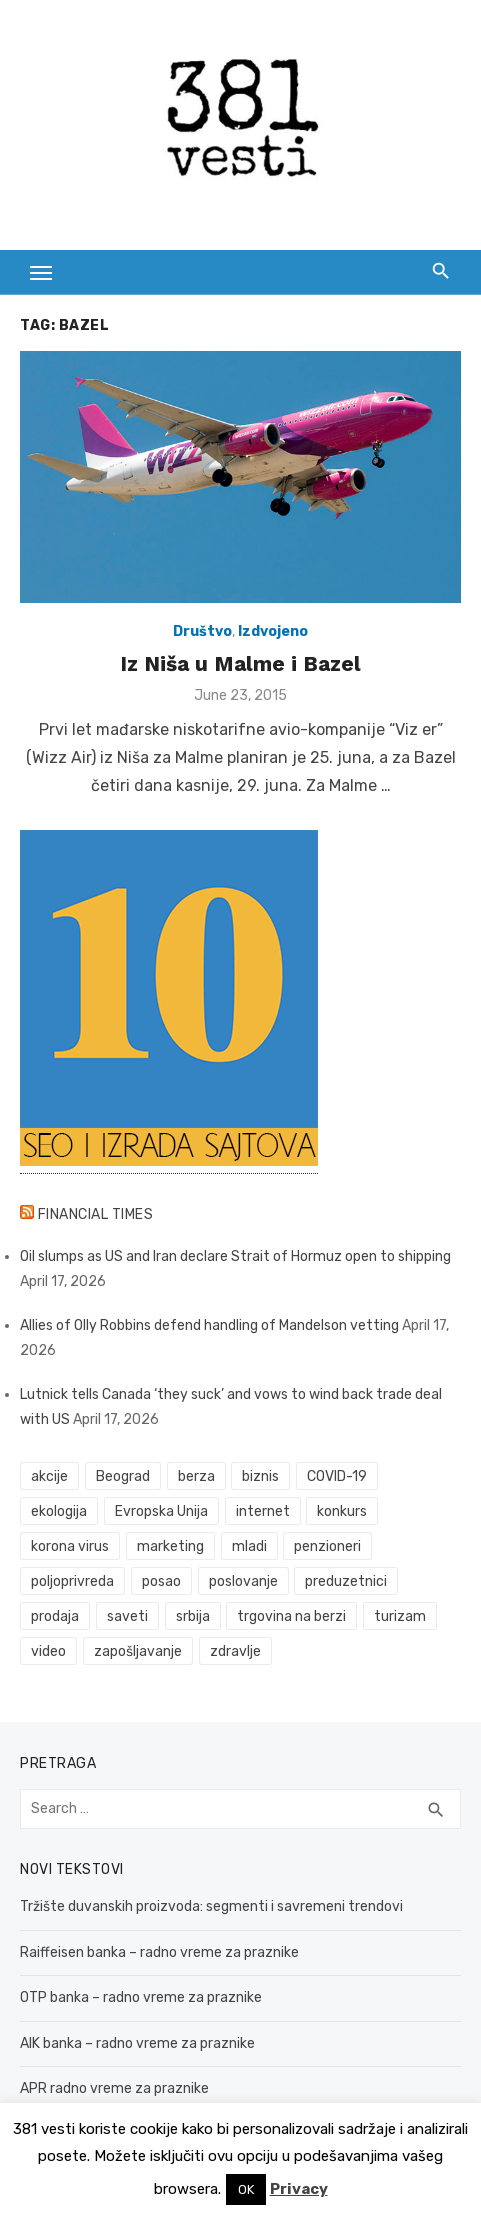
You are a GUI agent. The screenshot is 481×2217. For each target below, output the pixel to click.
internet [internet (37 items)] (263, 1511)
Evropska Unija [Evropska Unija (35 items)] (161, 1511)
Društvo (202, 631)
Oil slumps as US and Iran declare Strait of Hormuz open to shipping (235, 1256)
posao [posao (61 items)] (161, 1581)
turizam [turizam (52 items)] (400, 1616)
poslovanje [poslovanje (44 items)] (243, 1581)
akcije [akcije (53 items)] (49, 1476)
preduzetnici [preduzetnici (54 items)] (346, 1581)
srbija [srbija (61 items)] (193, 1616)
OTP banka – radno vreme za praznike (141, 1997)
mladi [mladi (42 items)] (249, 1546)
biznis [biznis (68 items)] (260, 1476)
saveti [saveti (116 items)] (127, 1616)
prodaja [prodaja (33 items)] (55, 1616)
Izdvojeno (273, 631)
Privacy (299, 2189)
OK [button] (246, 2189)
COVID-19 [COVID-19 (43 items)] (337, 1476)
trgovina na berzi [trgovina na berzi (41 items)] (291, 1616)
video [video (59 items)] (48, 1651)
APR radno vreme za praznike (114, 2088)
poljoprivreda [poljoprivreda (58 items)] (72, 1581)
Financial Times (96, 1214)
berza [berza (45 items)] (196, 1476)
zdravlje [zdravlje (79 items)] (235, 1651)
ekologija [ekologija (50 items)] (59, 1511)
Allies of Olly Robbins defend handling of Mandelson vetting (209, 1325)
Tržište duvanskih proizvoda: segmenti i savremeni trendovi (211, 1906)
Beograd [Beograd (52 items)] (123, 1476)
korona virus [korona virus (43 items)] (70, 1546)
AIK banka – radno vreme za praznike (137, 2043)
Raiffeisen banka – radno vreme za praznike (159, 1952)
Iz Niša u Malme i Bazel (240, 663)
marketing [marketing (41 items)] (170, 1546)
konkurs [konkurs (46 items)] (342, 1511)
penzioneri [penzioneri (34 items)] (327, 1546)
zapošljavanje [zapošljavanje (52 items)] (138, 1651)
